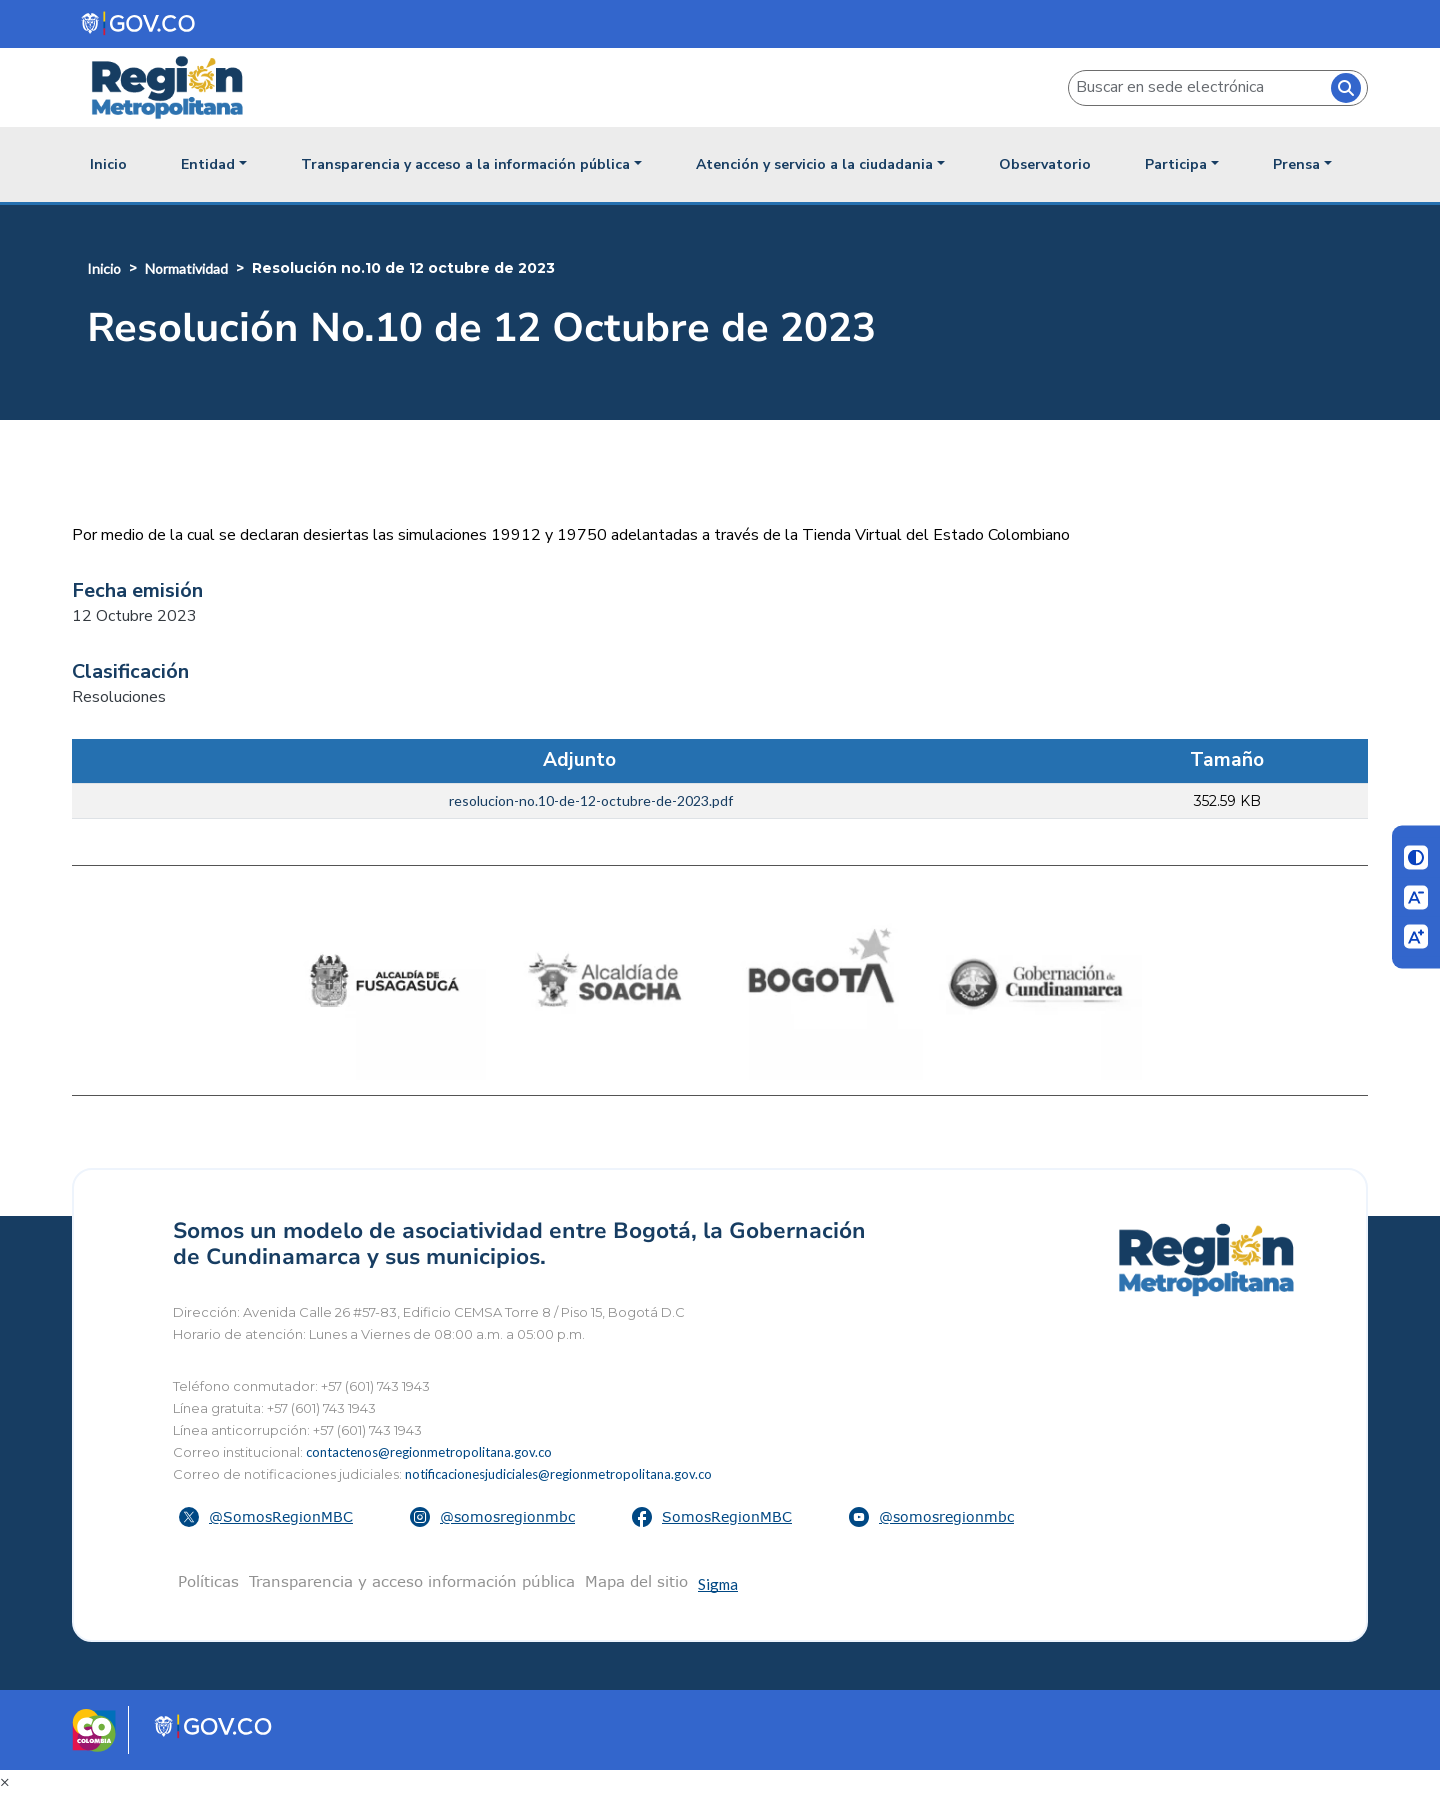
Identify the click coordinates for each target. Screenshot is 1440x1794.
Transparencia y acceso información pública (412, 1581)
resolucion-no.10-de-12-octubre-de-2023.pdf (591, 800)
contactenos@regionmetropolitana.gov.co (429, 1452)
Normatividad (186, 268)
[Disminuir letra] (1416, 897)
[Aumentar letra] (1416, 937)
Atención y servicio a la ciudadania (814, 164)
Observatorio (1045, 164)
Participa (1176, 164)
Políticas (208, 1581)
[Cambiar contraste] (1416, 858)
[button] (268, 1517)
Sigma (718, 1584)
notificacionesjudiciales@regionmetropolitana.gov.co (558, 1474)
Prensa (1296, 164)
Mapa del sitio (636, 1581)
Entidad (208, 164)
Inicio (108, 164)
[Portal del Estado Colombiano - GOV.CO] (139, 23)
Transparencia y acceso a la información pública (465, 164)
